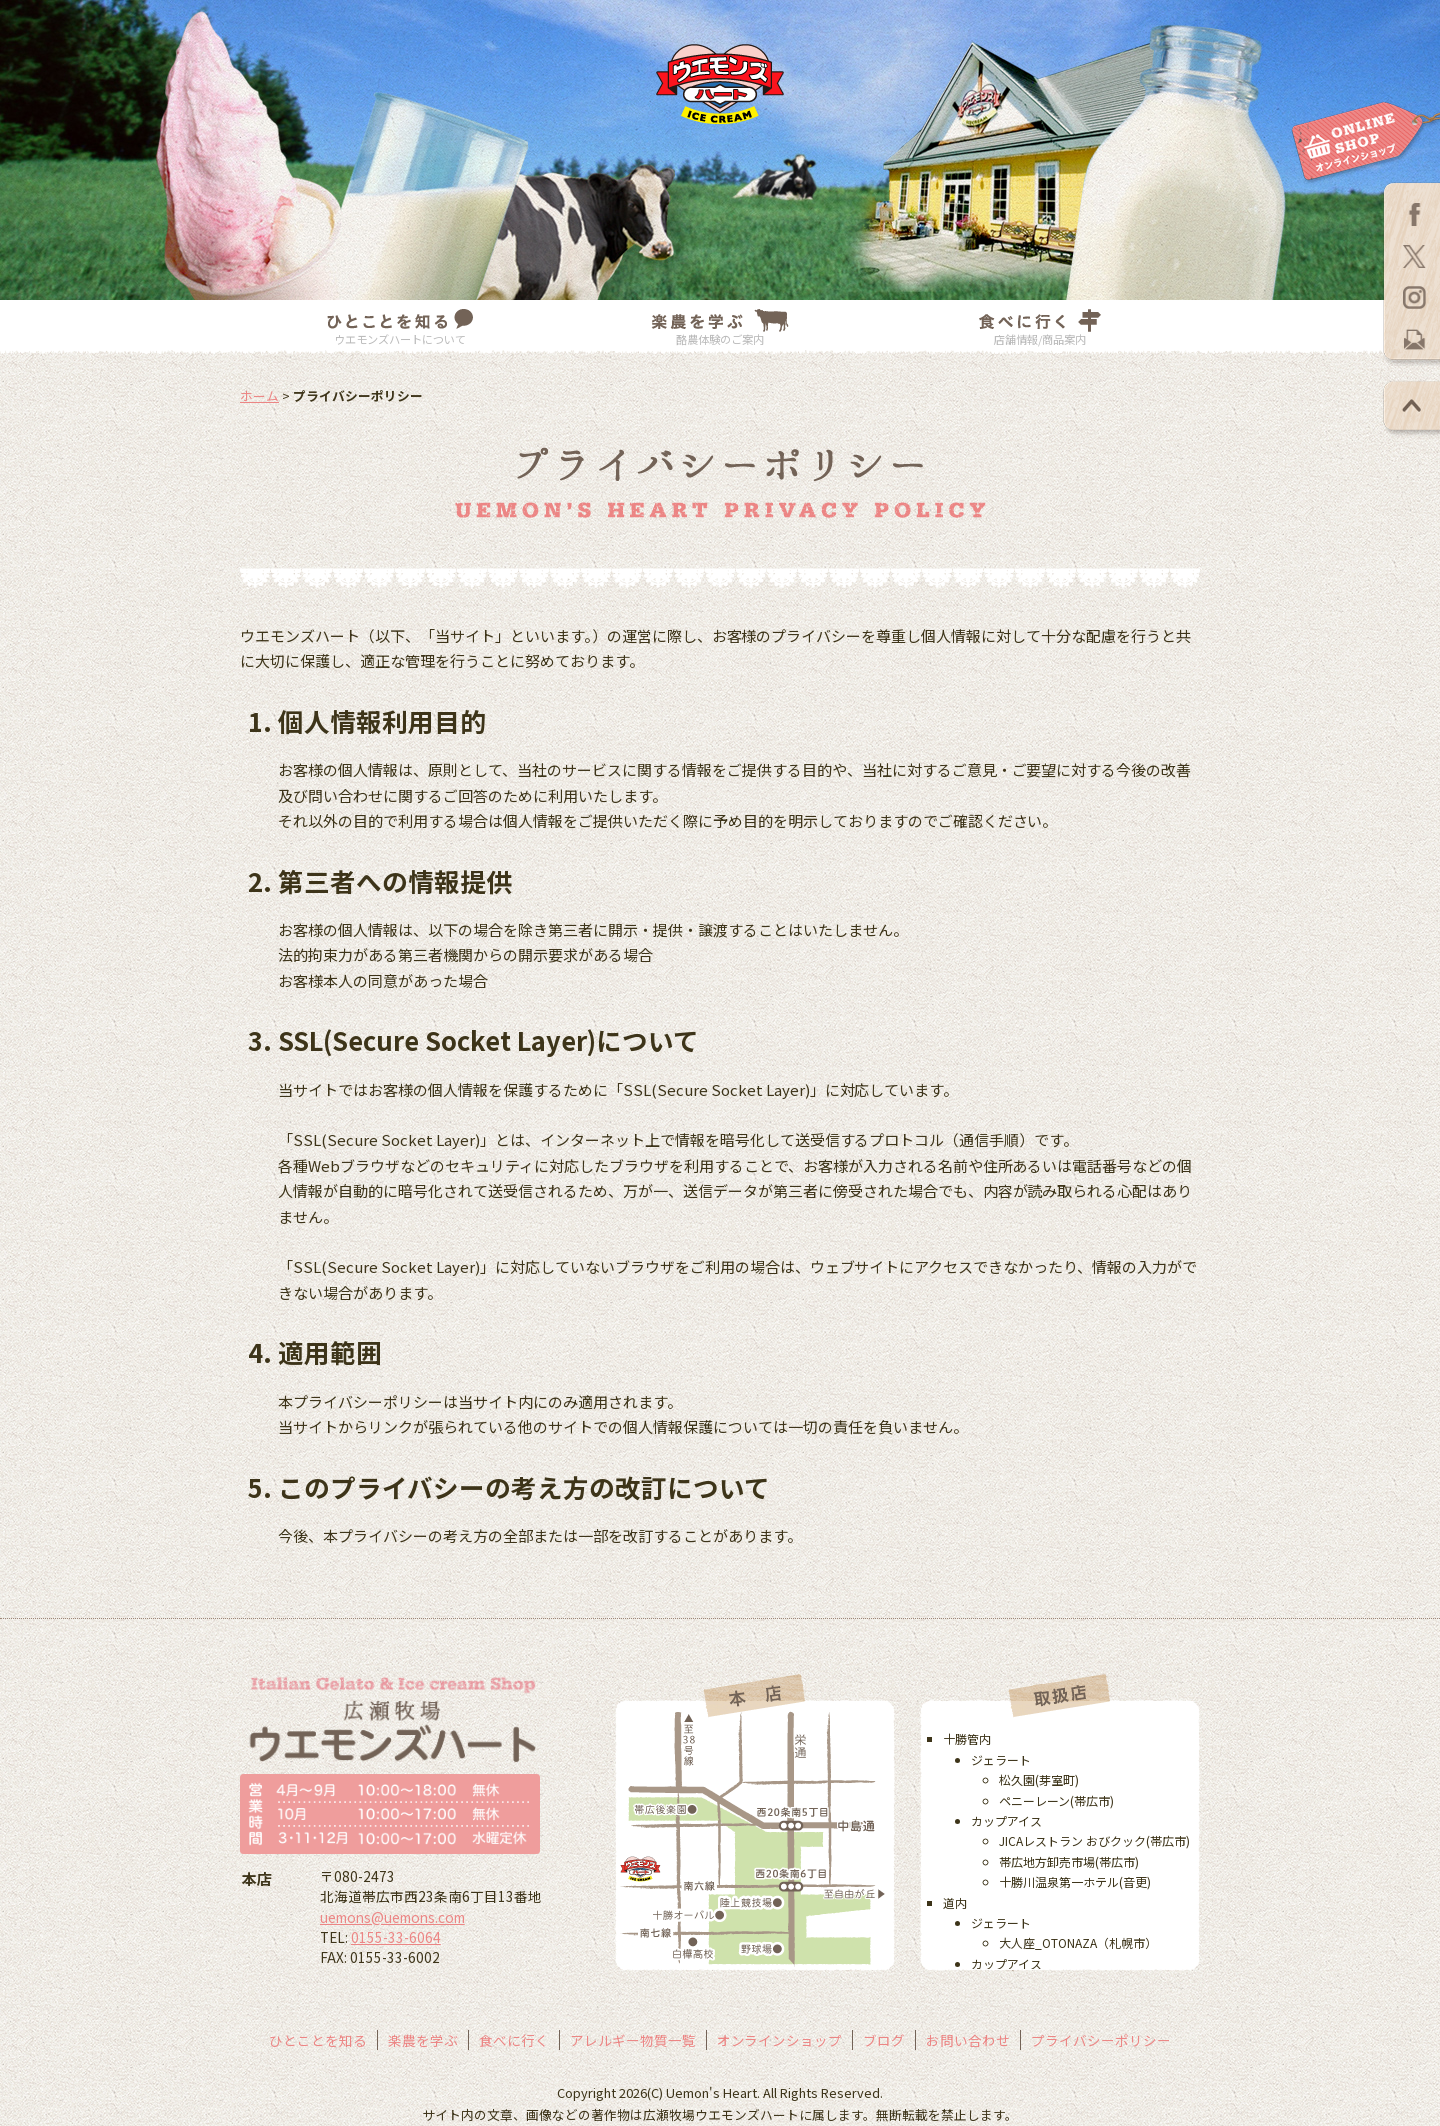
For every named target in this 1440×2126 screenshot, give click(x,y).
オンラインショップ (780, 2040)
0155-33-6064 (396, 1937)
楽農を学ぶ (423, 2040)
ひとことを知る (318, 2040)
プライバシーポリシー (1101, 2040)
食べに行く (514, 2040)
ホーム (259, 395)
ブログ (884, 2040)
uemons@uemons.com (392, 1917)
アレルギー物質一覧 (633, 2040)
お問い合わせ (968, 2040)
